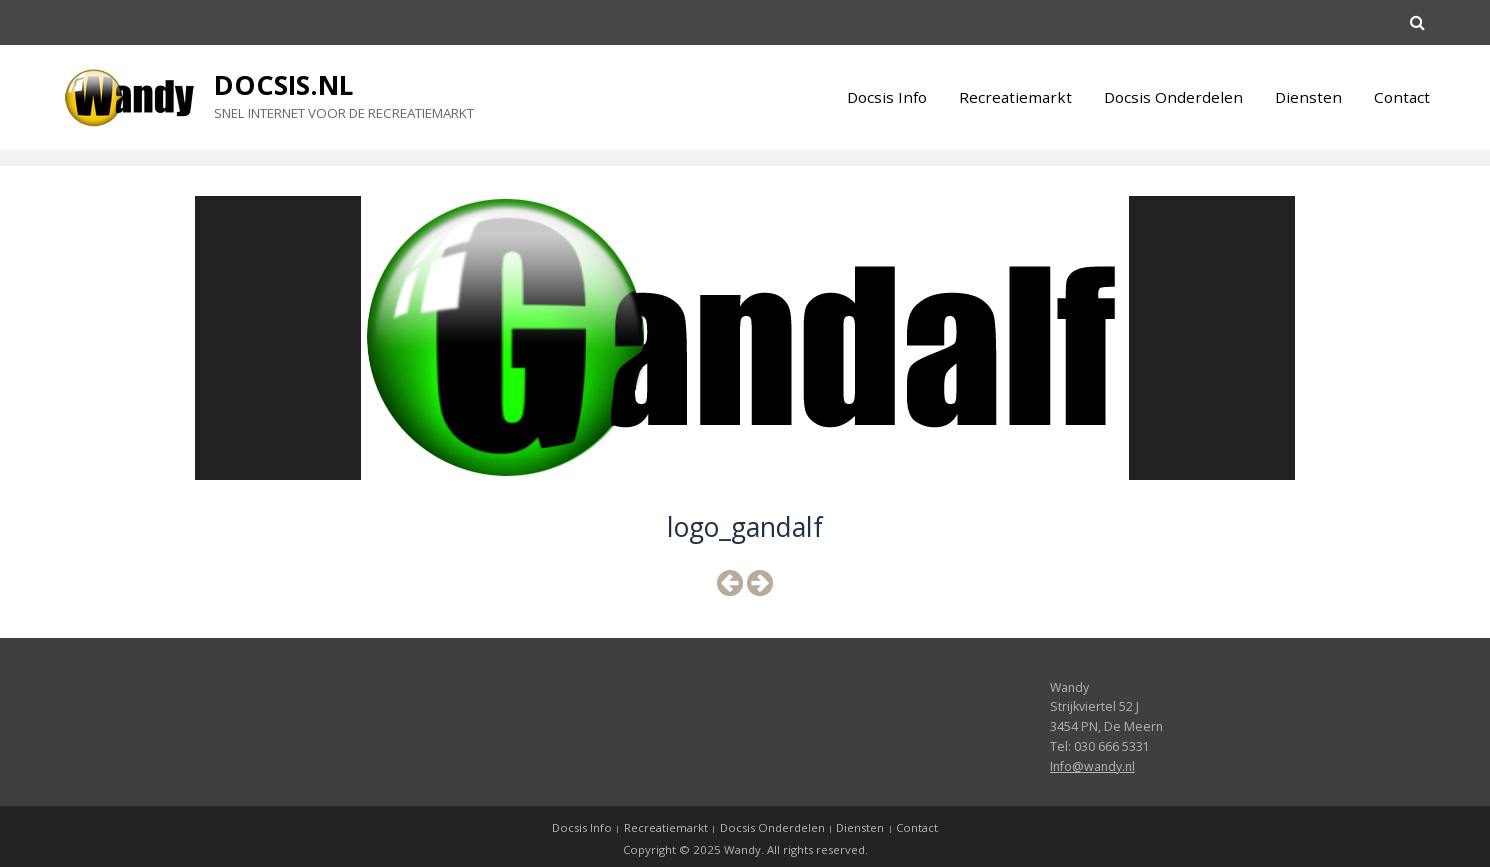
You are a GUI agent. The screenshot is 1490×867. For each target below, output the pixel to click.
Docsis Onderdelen (1173, 97)
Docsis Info (887, 97)
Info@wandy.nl (1092, 766)
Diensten (1308, 97)
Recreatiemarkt (1015, 97)
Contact (1402, 97)
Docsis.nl (283, 85)
